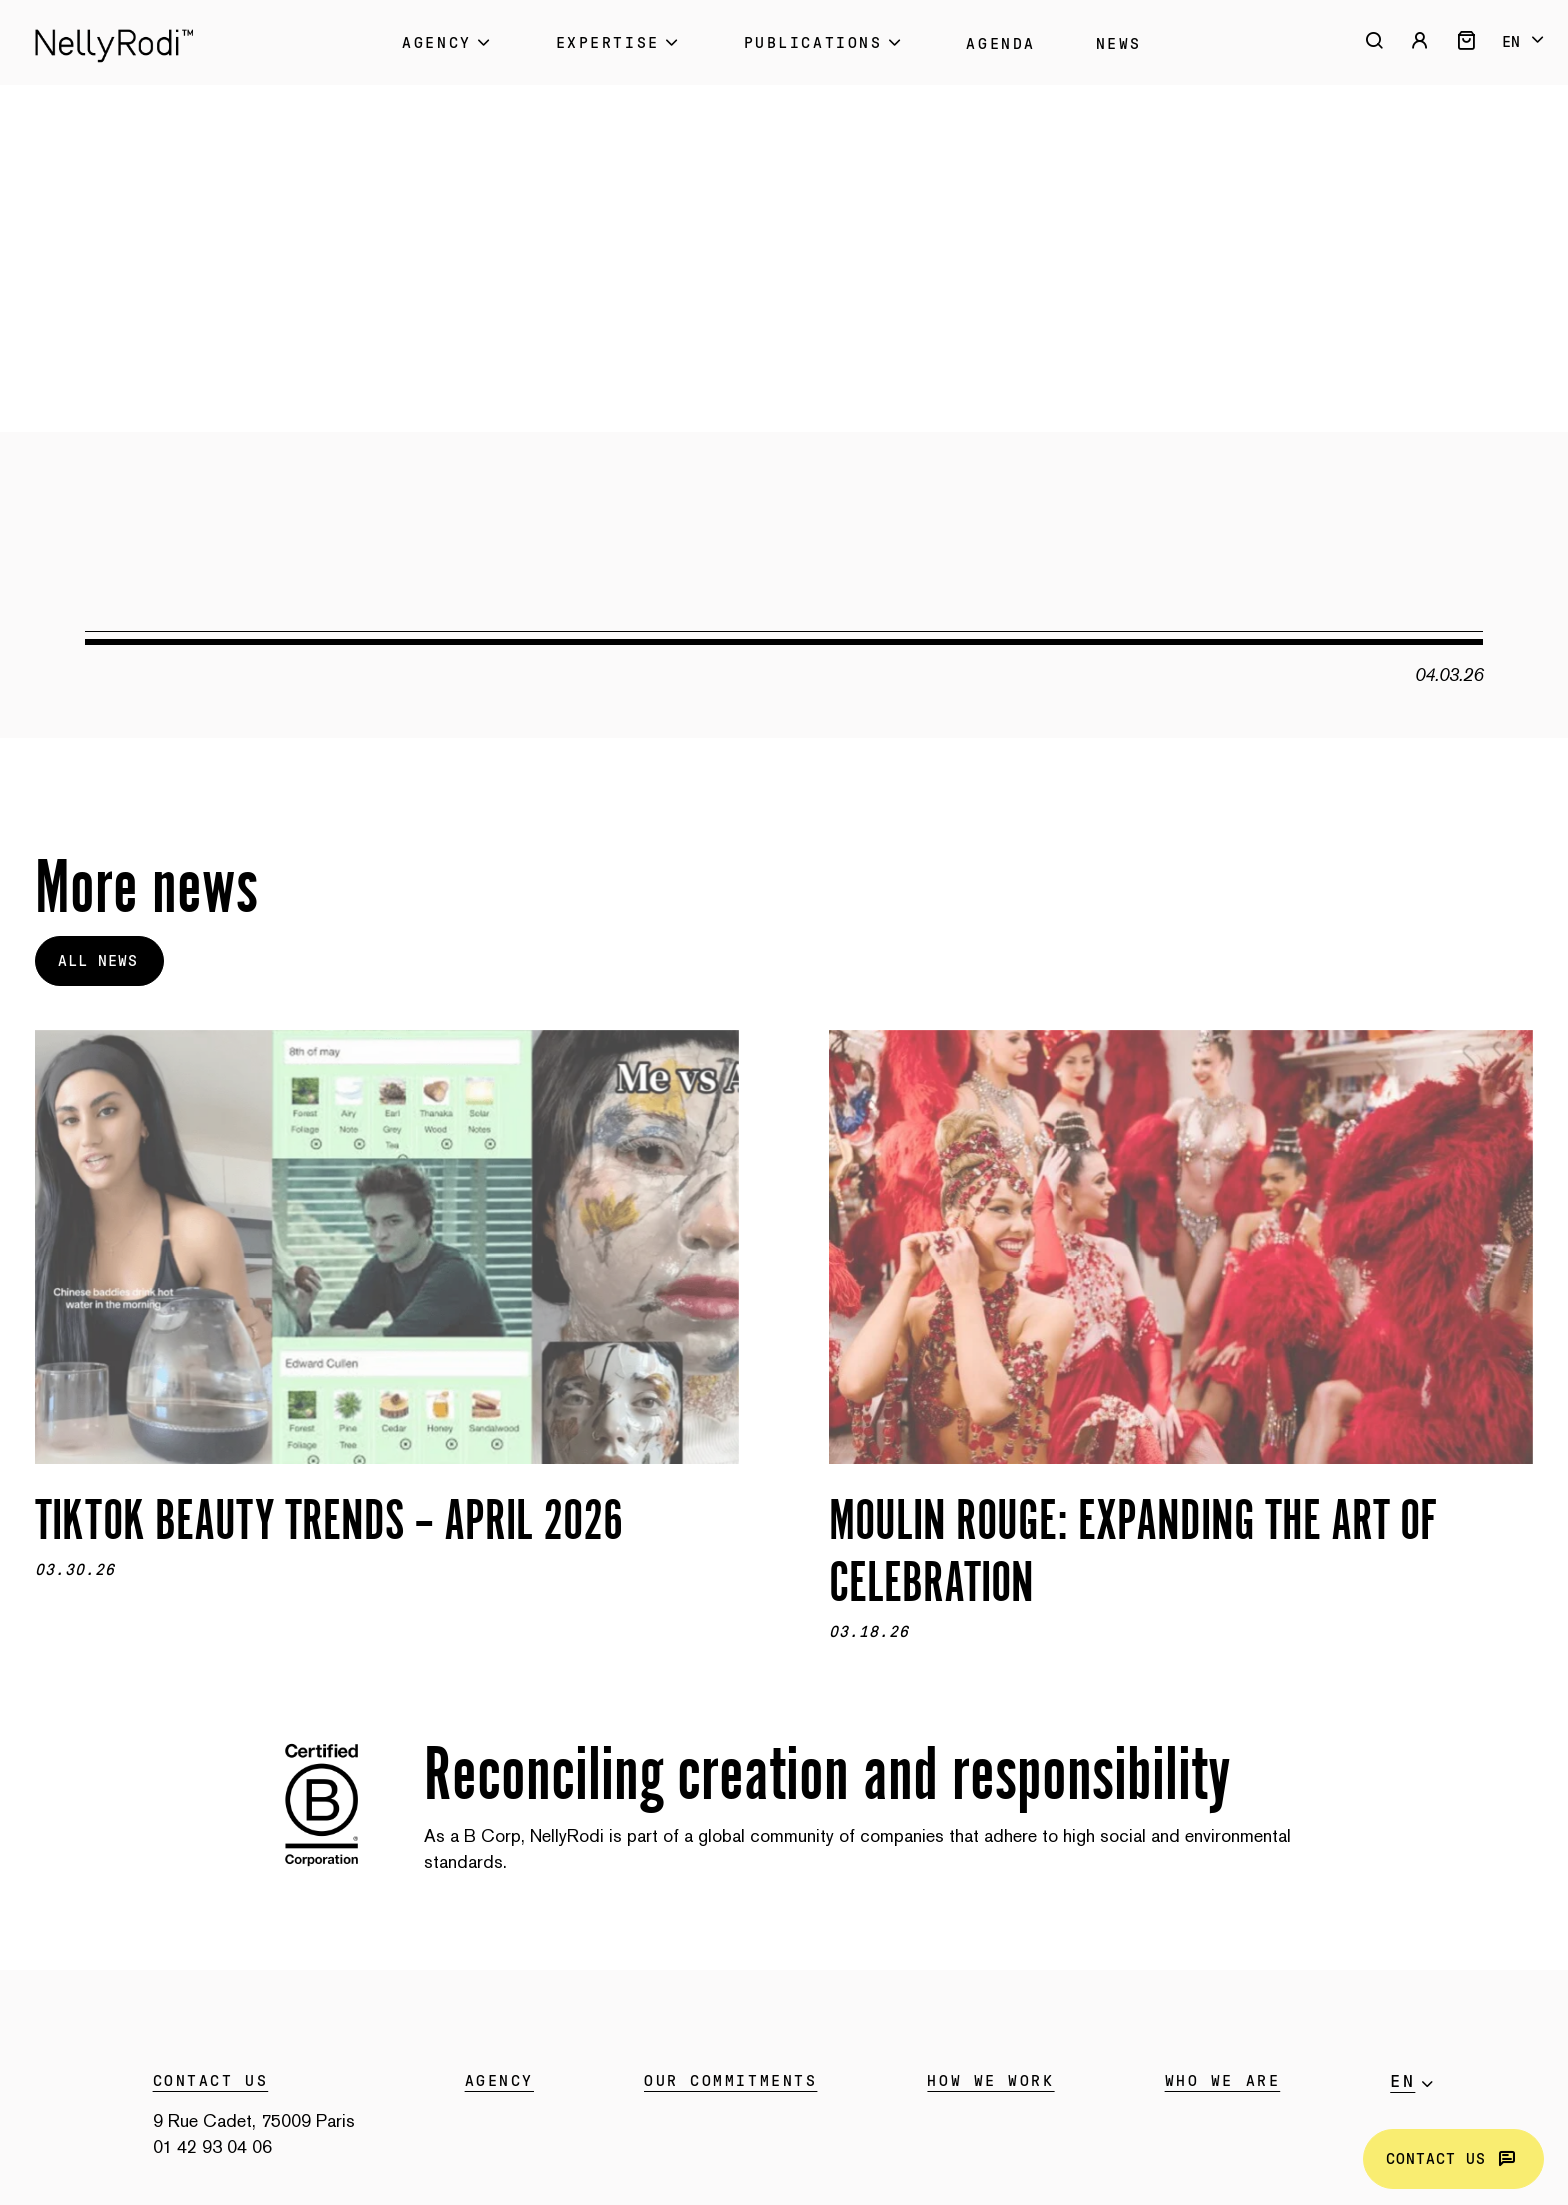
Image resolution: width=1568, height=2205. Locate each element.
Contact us (1453, 2159)
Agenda (1000, 44)
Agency (448, 42)
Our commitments (730, 2081)
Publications (825, 42)
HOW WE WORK (990, 2081)
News (1119, 44)
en (1511, 42)
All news (98, 961)
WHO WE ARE (1223, 2081)
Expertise (620, 42)
